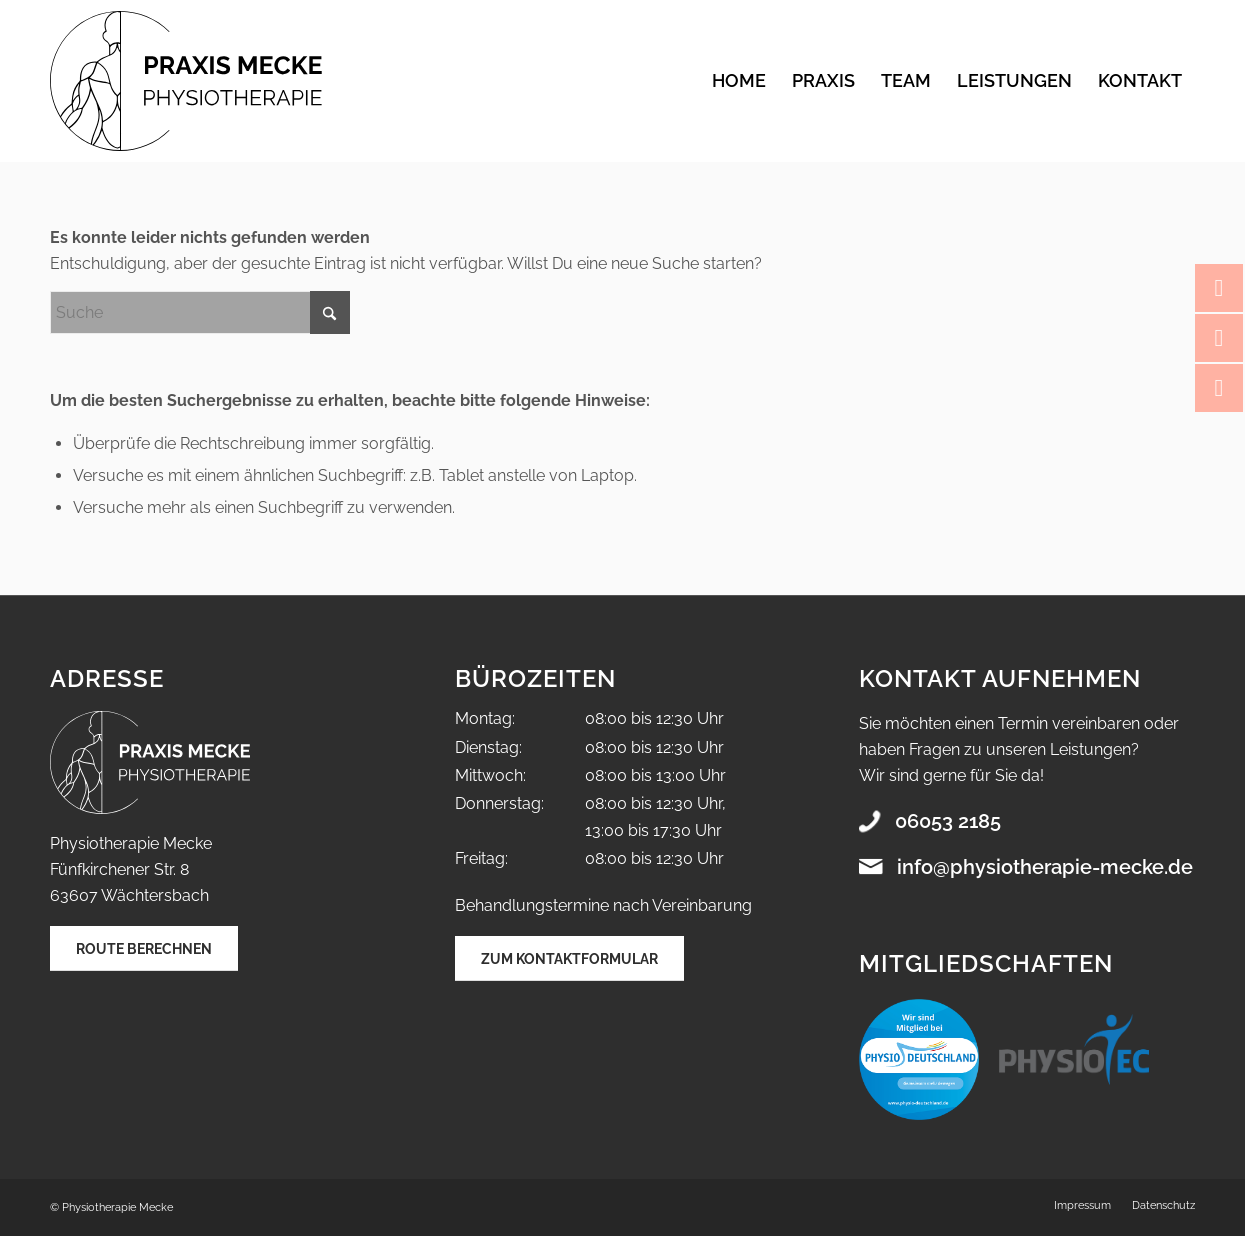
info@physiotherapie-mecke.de (1045, 867)
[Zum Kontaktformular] (569, 958)
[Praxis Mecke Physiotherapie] (186, 81)
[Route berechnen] (144, 948)
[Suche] (200, 312)
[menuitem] (739, 81)
